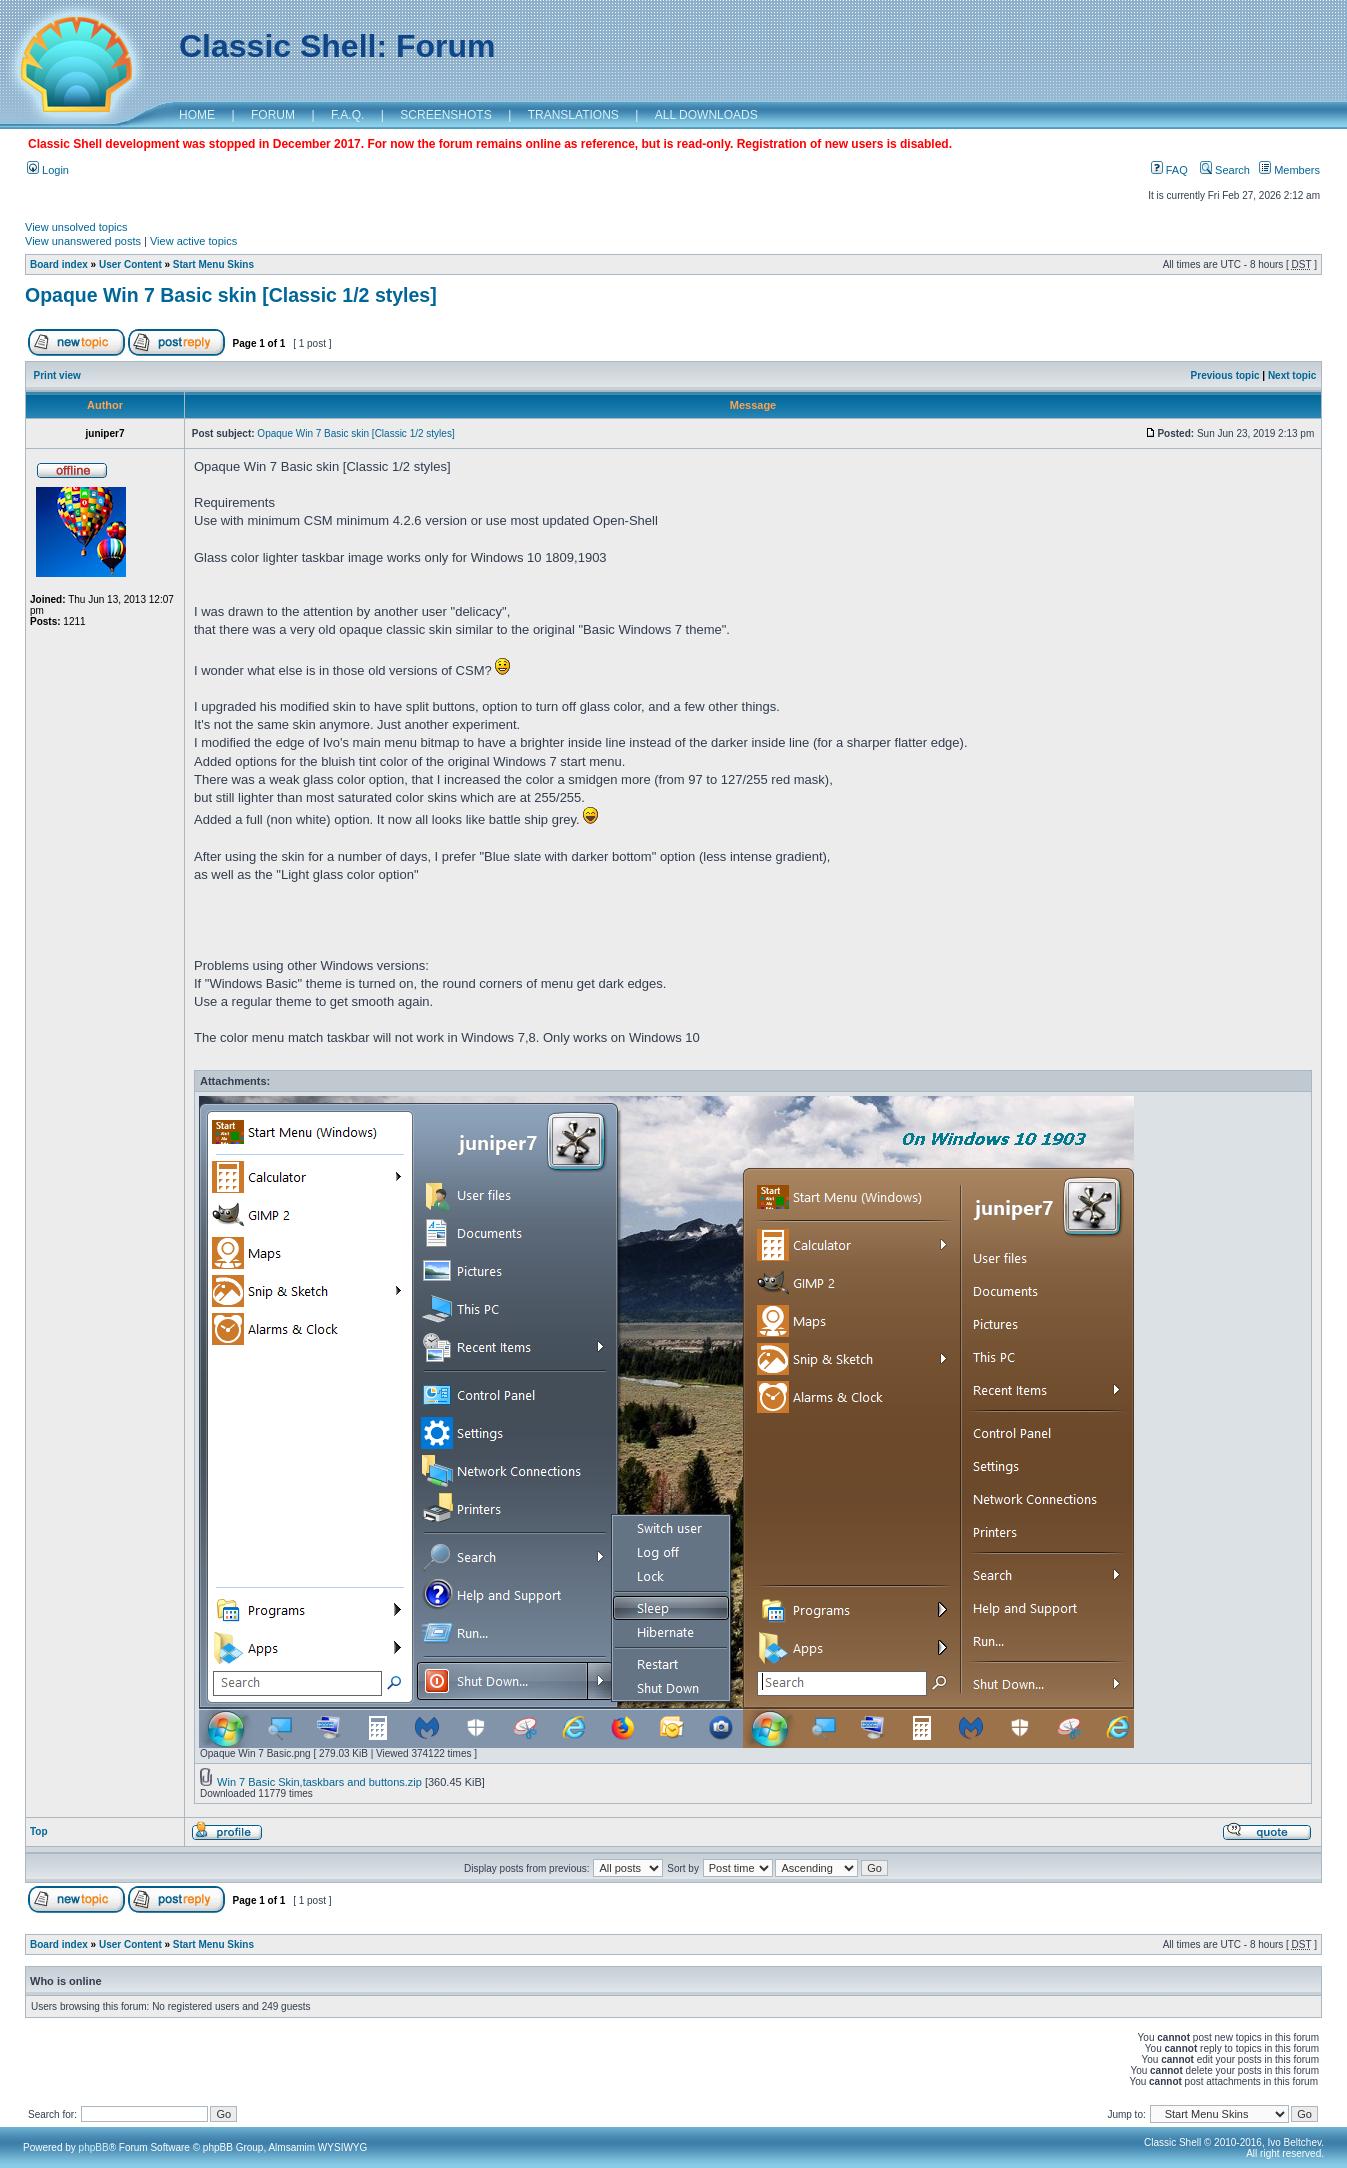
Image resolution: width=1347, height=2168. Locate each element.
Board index (59, 264)
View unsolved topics (76, 227)
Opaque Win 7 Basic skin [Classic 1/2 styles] (231, 295)
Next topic (1292, 375)
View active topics (193, 241)
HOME (197, 115)
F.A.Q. (347, 115)
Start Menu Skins (213, 264)
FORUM (273, 115)
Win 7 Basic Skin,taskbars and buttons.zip (319, 1782)
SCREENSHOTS (445, 115)
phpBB (94, 2147)
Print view (57, 375)
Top (39, 1831)
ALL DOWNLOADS (706, 115)
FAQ (1169, 170)
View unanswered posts (83, 241)
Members (1289, 170)
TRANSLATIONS (573, 115)
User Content (130, 264)
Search (1225, 170)
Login (48, 170)
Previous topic (1225, 375)
